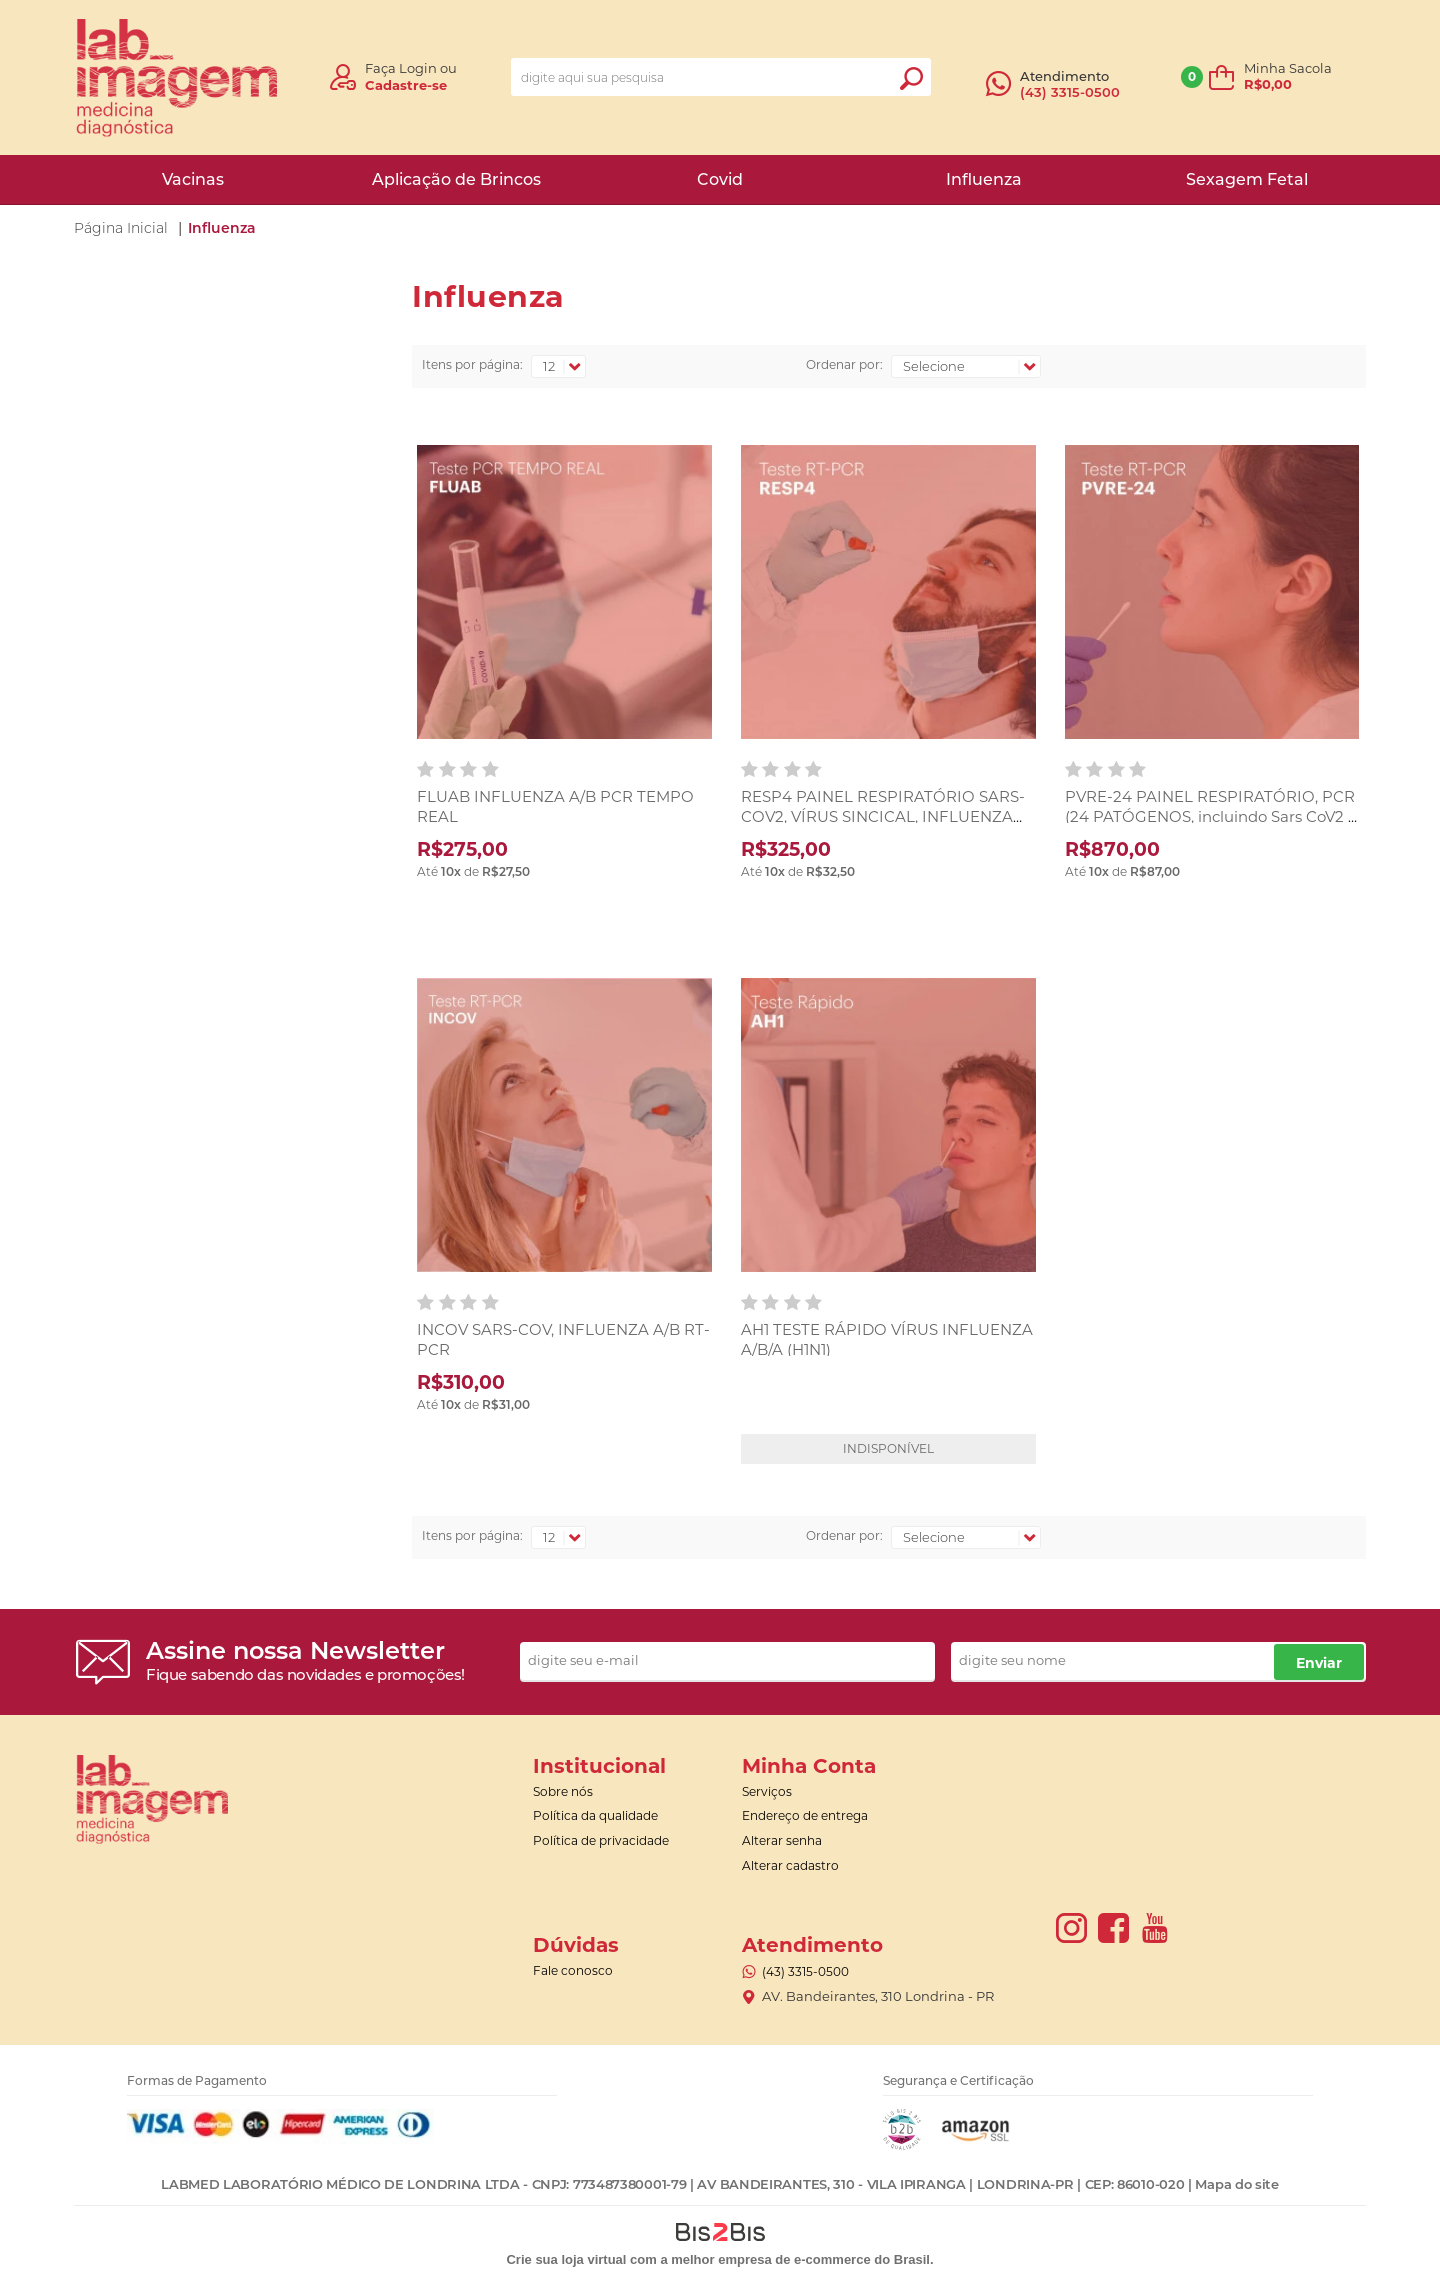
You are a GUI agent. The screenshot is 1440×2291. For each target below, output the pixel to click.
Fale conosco (573, 1970)
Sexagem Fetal (1247, 179)
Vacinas (193, 179)
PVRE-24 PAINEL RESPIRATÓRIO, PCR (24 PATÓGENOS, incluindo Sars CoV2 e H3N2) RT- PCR (1211, 816)
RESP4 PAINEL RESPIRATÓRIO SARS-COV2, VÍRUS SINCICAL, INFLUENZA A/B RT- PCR (883, 816)
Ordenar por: (844, 364)
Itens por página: (472, 364)
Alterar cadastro (790, 1865)
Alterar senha (782, 1840)
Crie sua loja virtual (566, 2259)
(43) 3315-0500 (1070, 92)
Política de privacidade (601, 1840)
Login (418, 68)
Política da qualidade (595, 1815)
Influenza (984, 179)
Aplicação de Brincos (456, 179)
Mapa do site (1236, 2184)
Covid (720, 179)
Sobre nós (563, 1791)
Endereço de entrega (805, 1815)
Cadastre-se (406, 85)
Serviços (767, 1791)
